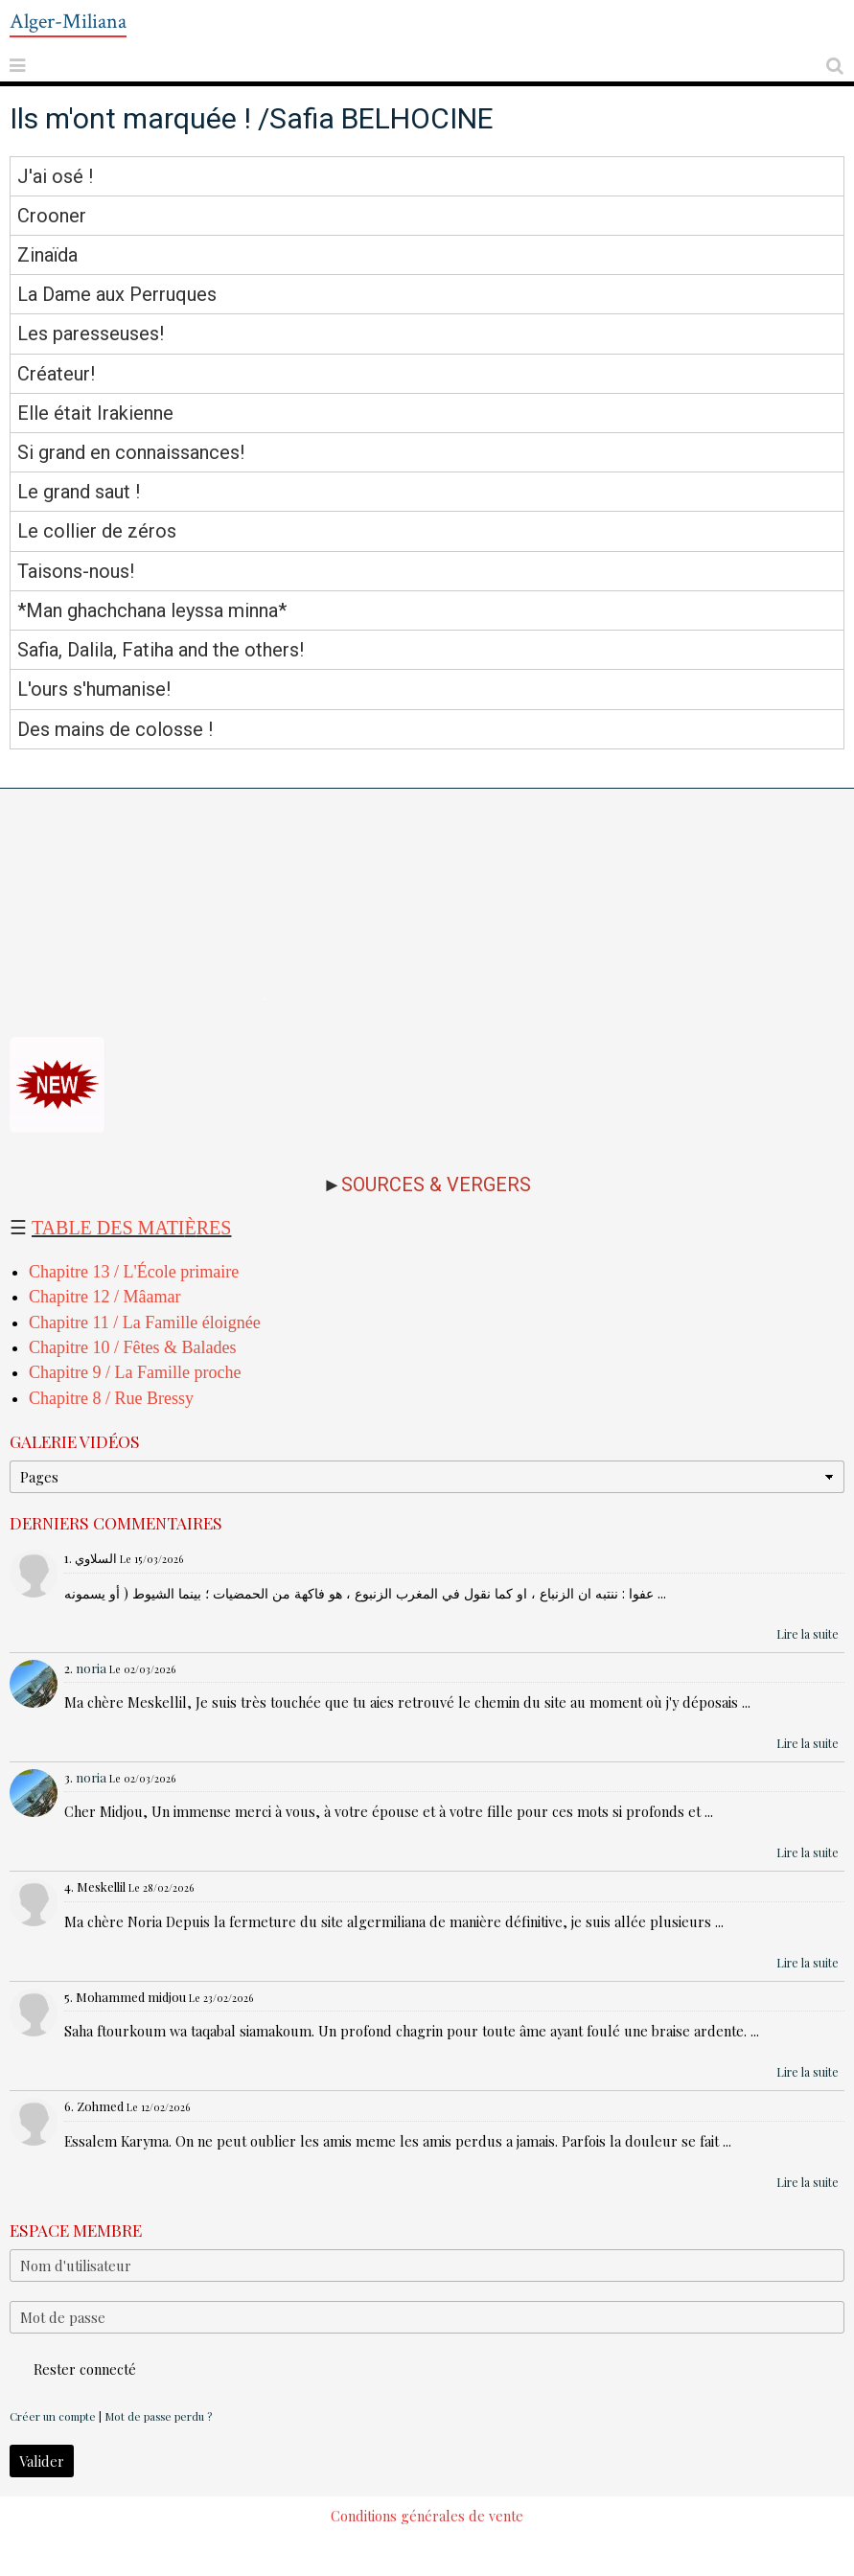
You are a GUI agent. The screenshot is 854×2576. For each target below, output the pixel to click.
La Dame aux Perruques (117, 294)
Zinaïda (47, 254)
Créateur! (56, 373)
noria (91, 1668)
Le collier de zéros (96, 531)
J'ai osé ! (55, 176)
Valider (41, 2461)
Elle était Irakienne (95, 413)
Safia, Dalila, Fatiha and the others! (160, 649)
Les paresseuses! (90, 334)
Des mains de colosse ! (115, 729)
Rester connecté (73, 2369)
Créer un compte (53, 2416)
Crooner (51, 215)
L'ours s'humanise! (94, 690)
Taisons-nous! (75, 571)
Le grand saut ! (78, 491)
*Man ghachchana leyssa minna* (152, 610)
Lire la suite (807, 1634)
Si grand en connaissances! (130, 452)
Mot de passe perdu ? (158, 2416)
